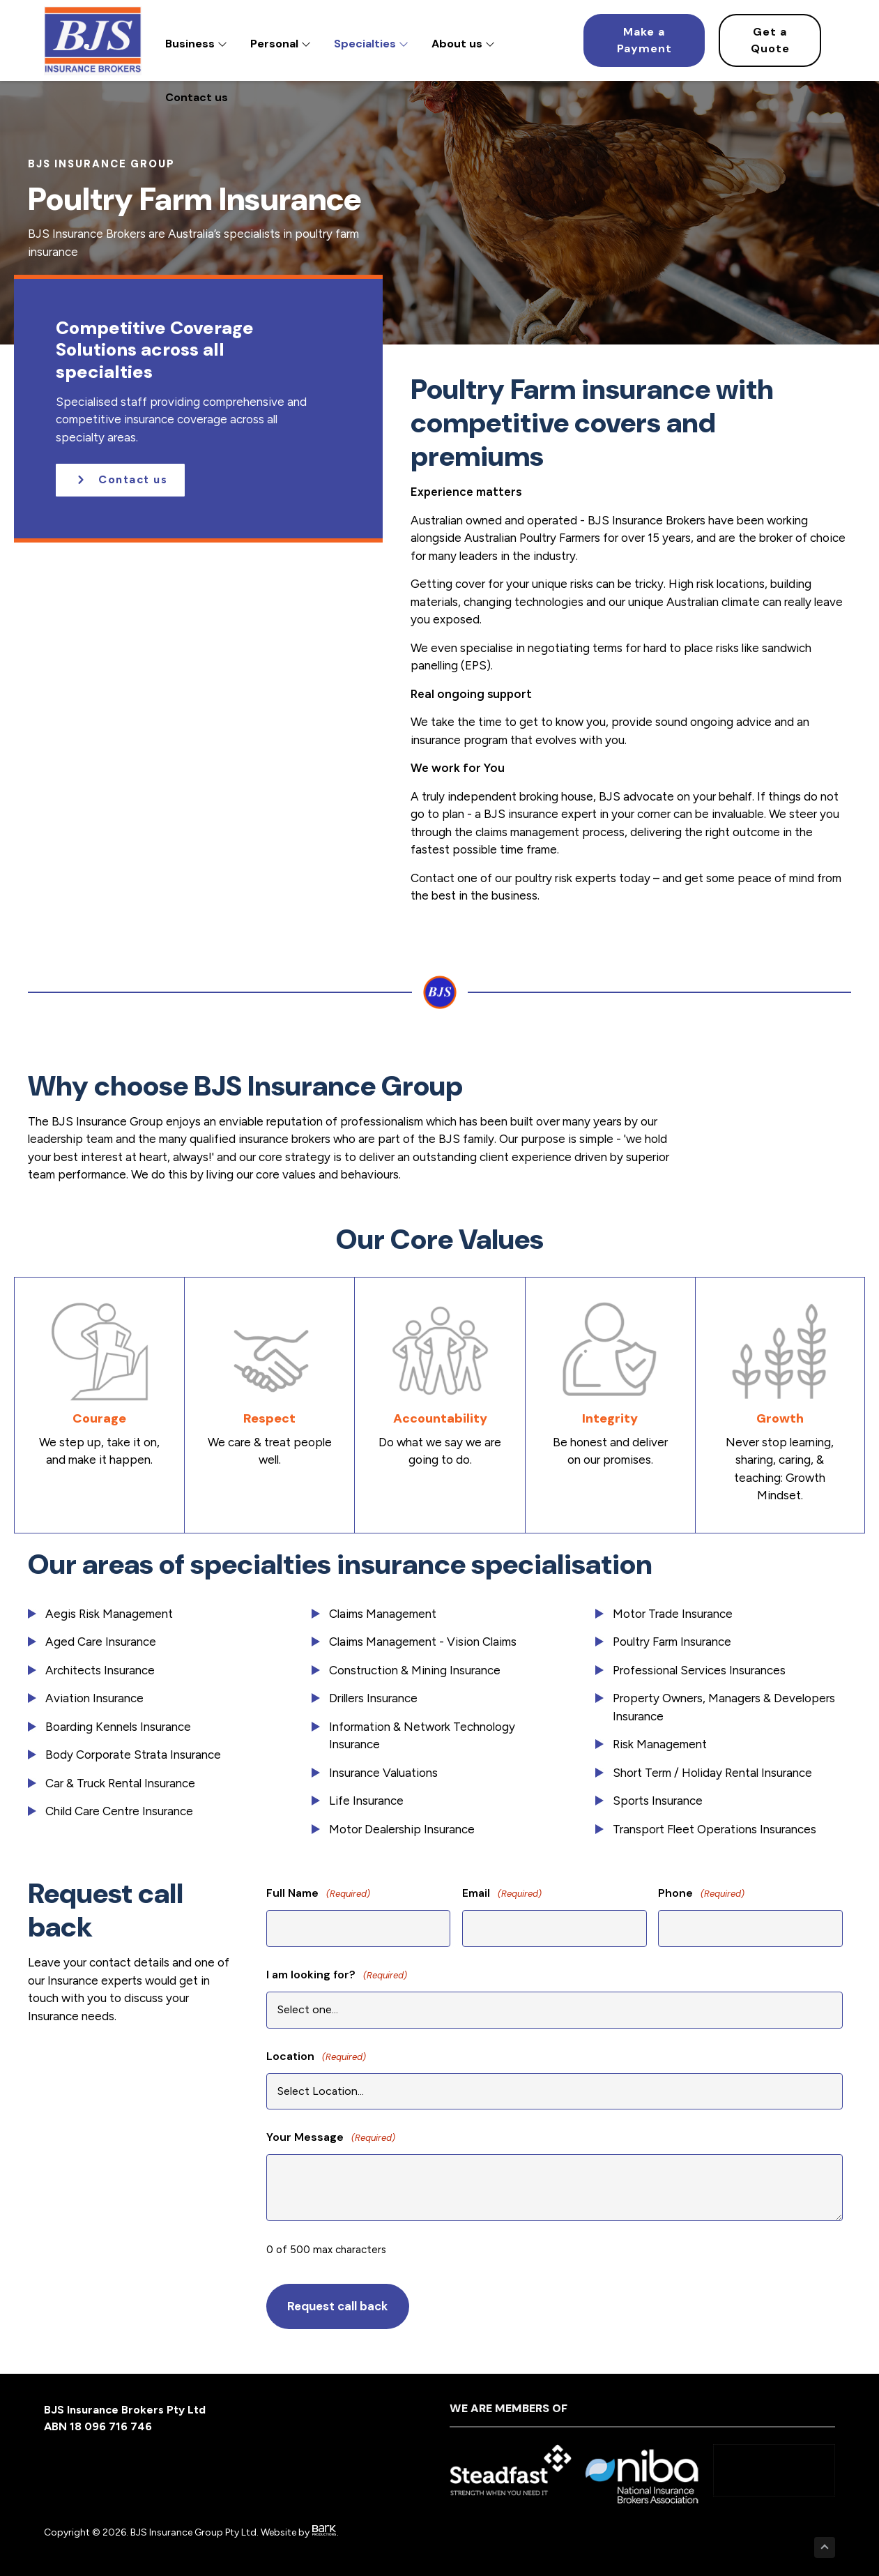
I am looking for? (336, 1975)
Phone (701, 1893)
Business (196, 43)
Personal (280, 43)
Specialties (371, 43)
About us (463, 43)
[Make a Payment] (644, 40)
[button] (120, 480)
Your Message (330, 2137)
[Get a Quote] (770, 40)
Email (502, 1893)
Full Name (318, 1893)
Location (316, 2056)
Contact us (196, 97)
